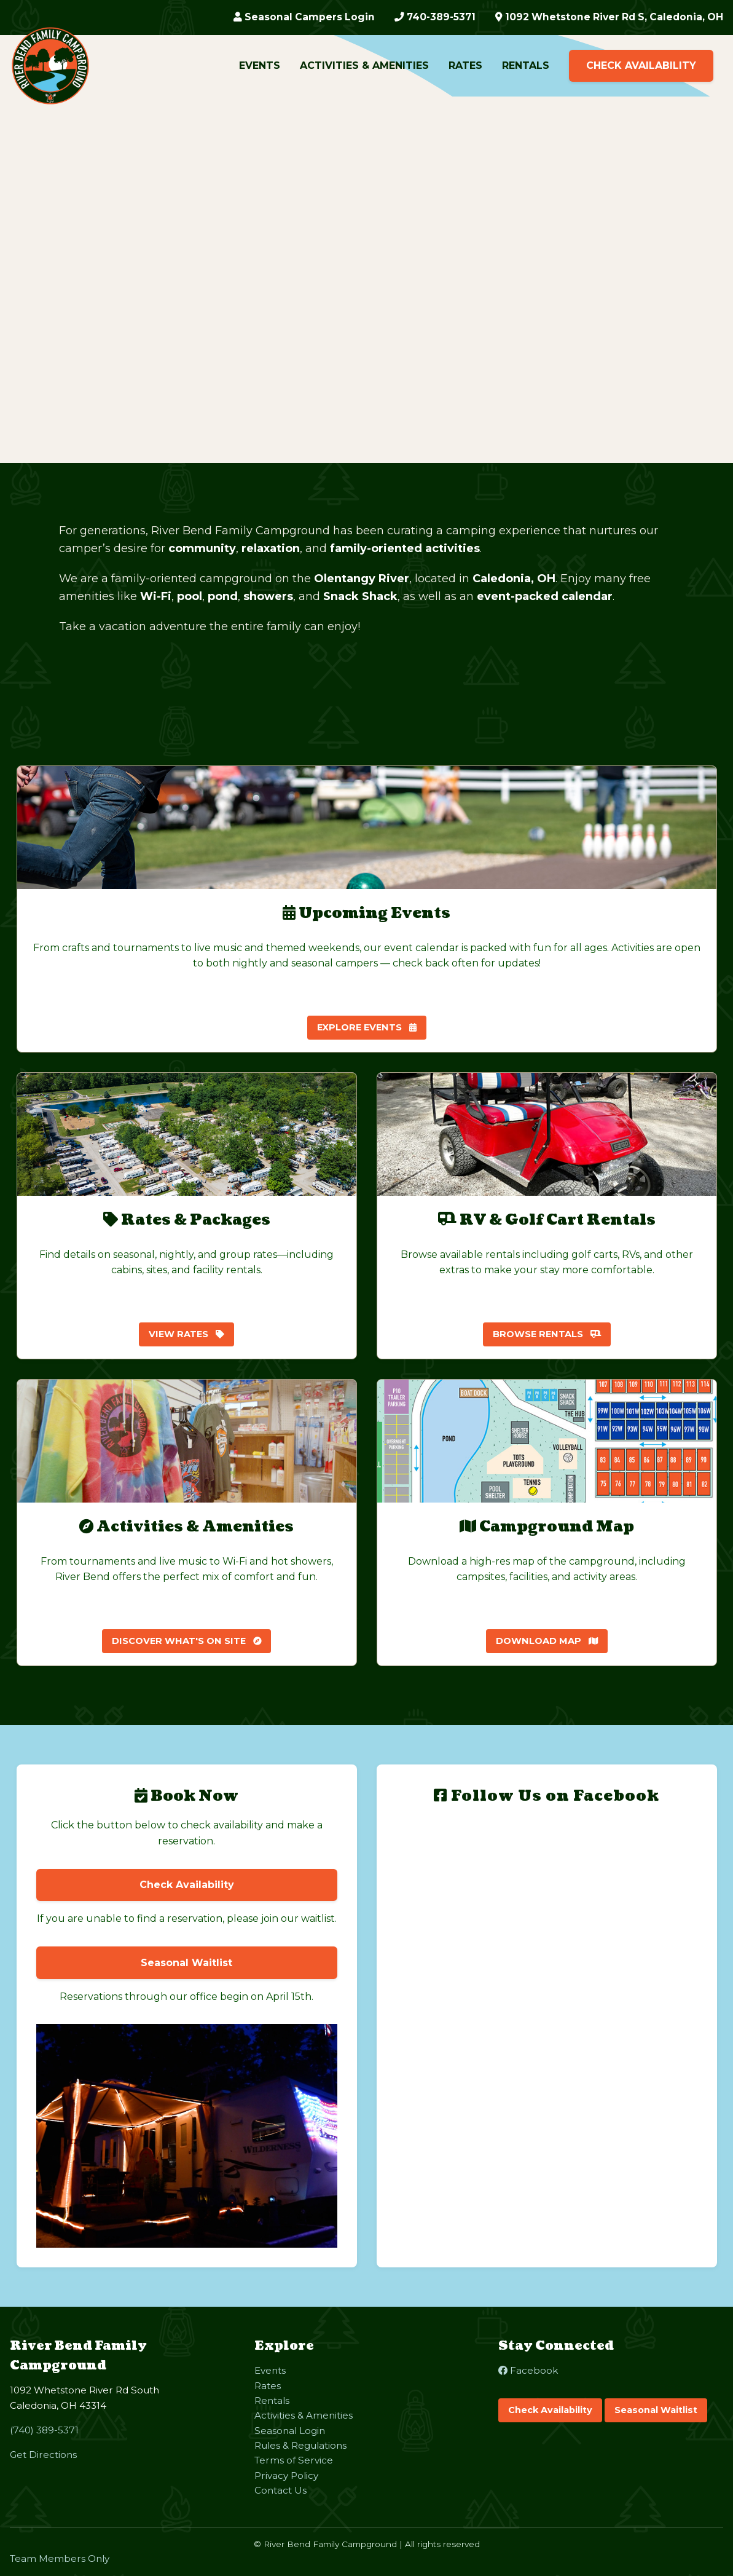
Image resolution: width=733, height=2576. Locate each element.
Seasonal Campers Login (293, 17)
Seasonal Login (289, 2430)
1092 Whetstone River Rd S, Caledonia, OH (605, 17)
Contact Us (280, 2490)
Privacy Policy (286, 2475)
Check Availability (641, 66)
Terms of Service (293, 2460)
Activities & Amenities (364, 66)
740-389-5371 (427, 17)
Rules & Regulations (300, 2445)
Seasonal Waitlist (655, 2410)
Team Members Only (59, 2558)
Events (259, 66)
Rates (465, 66)
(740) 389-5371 (44, 2430)
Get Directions (43, 2454)
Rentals (525, 66)
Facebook (528, 2370)
